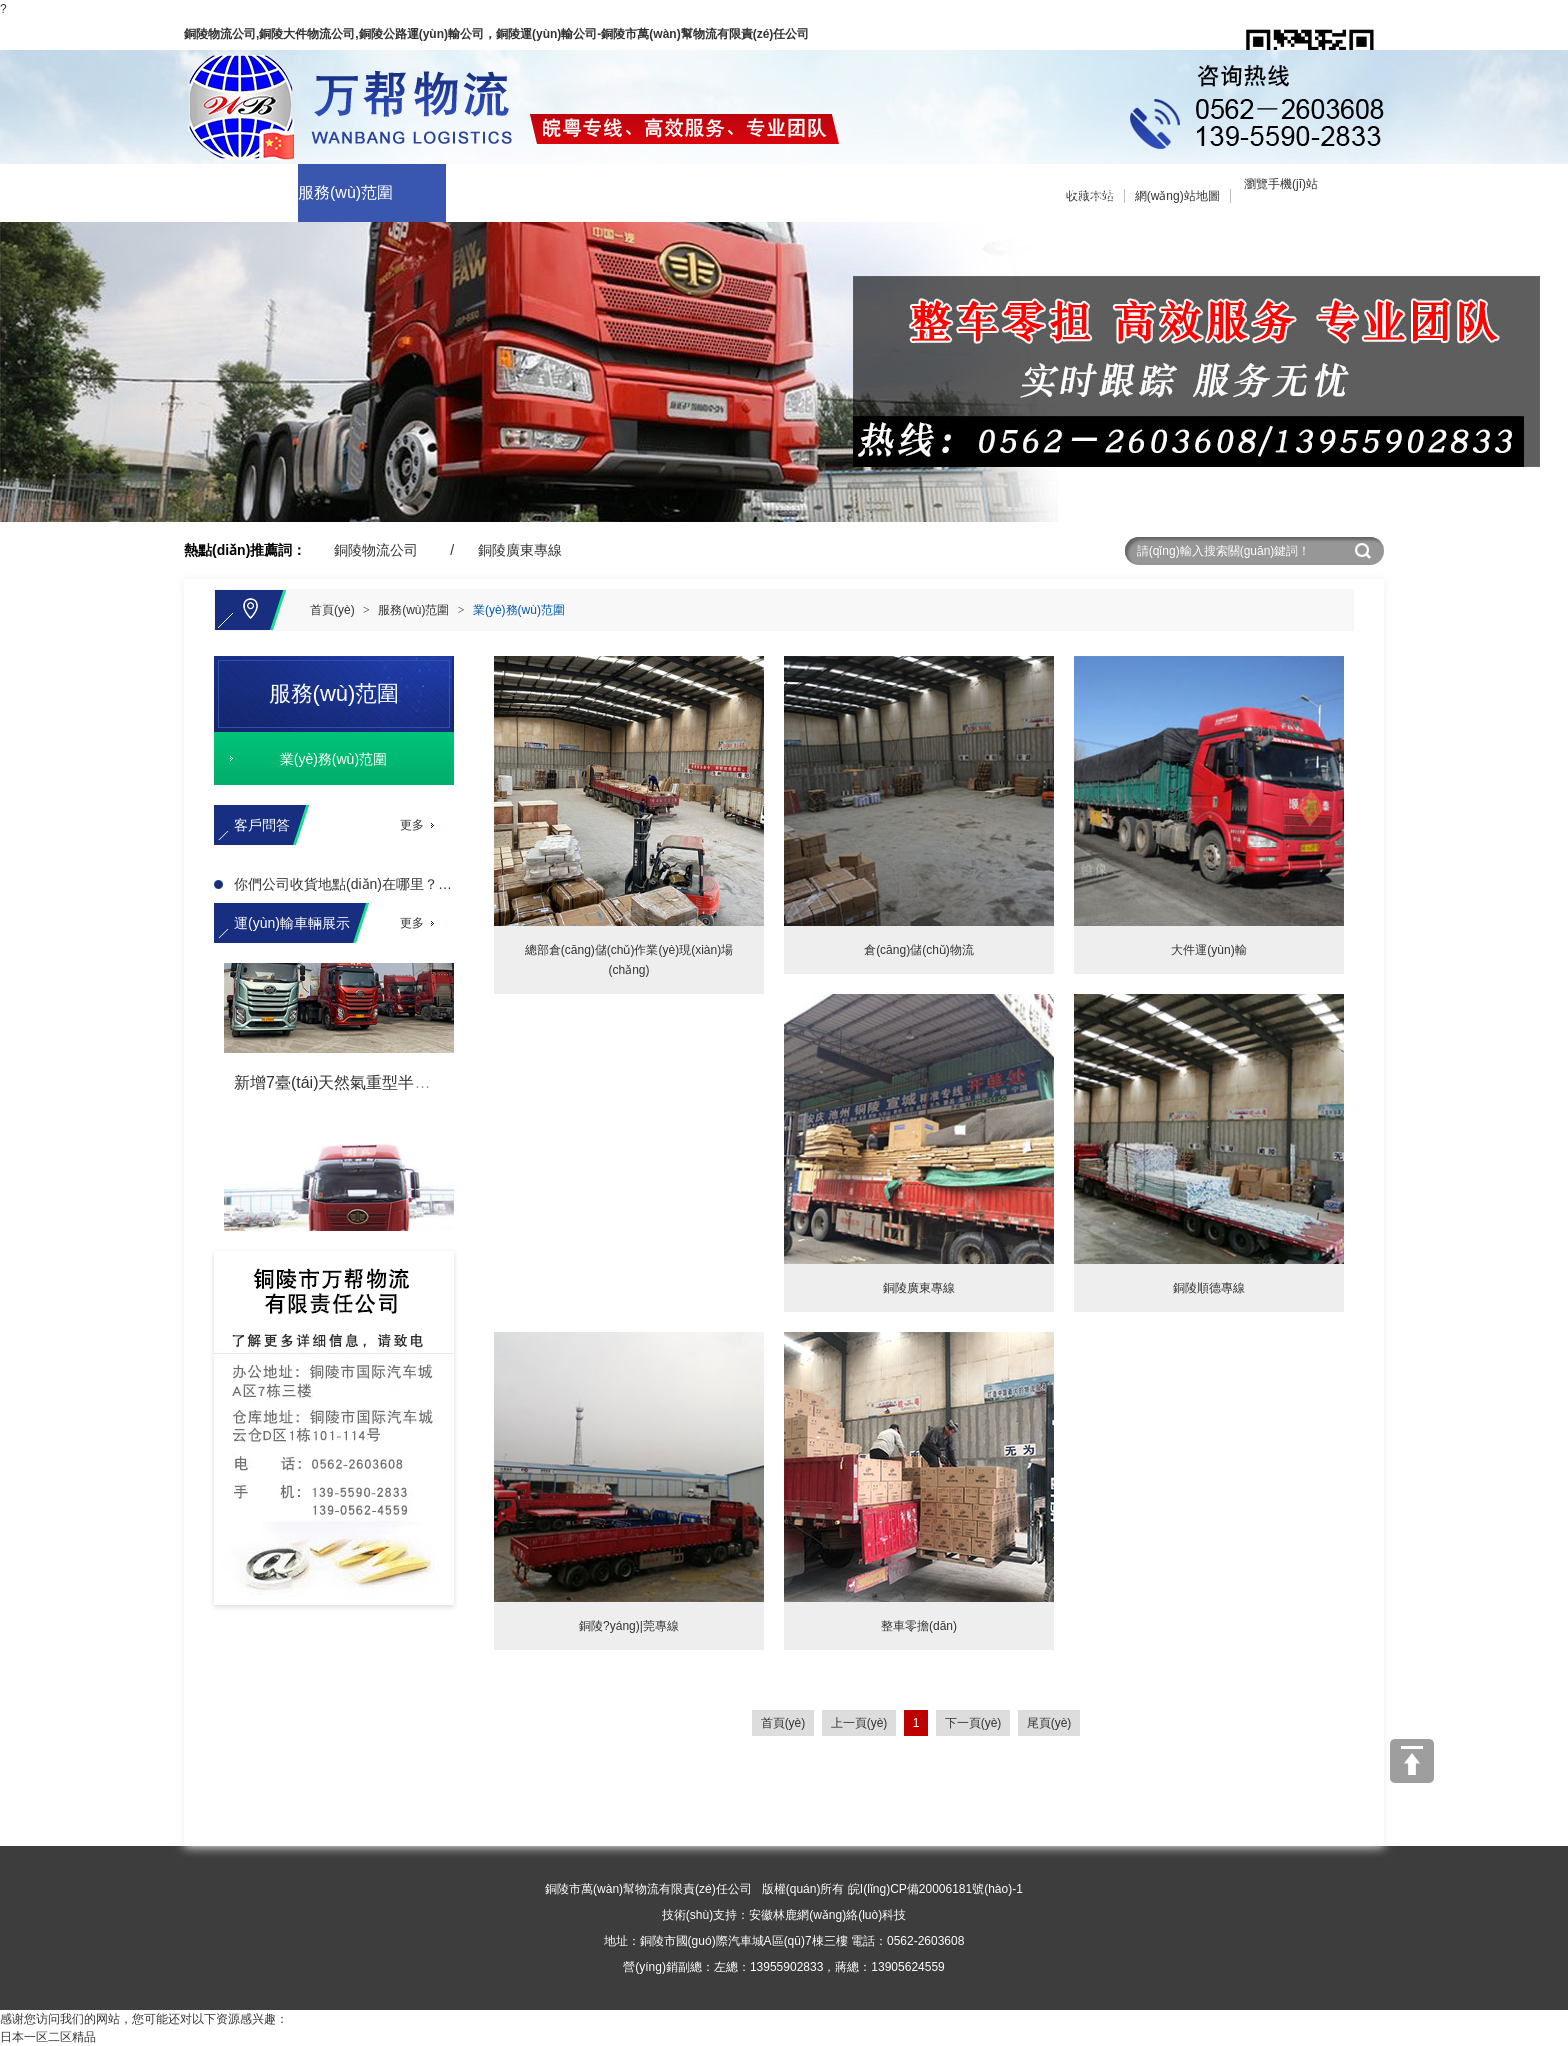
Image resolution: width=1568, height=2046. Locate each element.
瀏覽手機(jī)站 (1281, 184)
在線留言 (774, 192)
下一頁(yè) (973, 1723)
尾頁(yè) (1049, 1723)
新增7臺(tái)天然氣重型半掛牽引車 (356, 1085)
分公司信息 (1078, 192)
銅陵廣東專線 (520, 550)
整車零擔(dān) (919, 1626)
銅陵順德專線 (1209, 1288)
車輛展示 (478, 192)
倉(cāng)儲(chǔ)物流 (919, 950)
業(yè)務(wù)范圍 (519, 610)
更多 (412, 825)
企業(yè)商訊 (640, 192)
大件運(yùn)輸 (1208, 950)
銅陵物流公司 (376, 550)
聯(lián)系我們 (940, 192)
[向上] (1412, 1761)
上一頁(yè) (859, 1723)
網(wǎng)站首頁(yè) (70, 192)
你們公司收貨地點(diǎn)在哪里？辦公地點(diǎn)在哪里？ (410, 884)
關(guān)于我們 (205, 192)
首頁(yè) (332, 610)
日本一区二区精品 (48, 2037)
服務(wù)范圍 (345, 192)
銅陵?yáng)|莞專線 (629, 1626)
